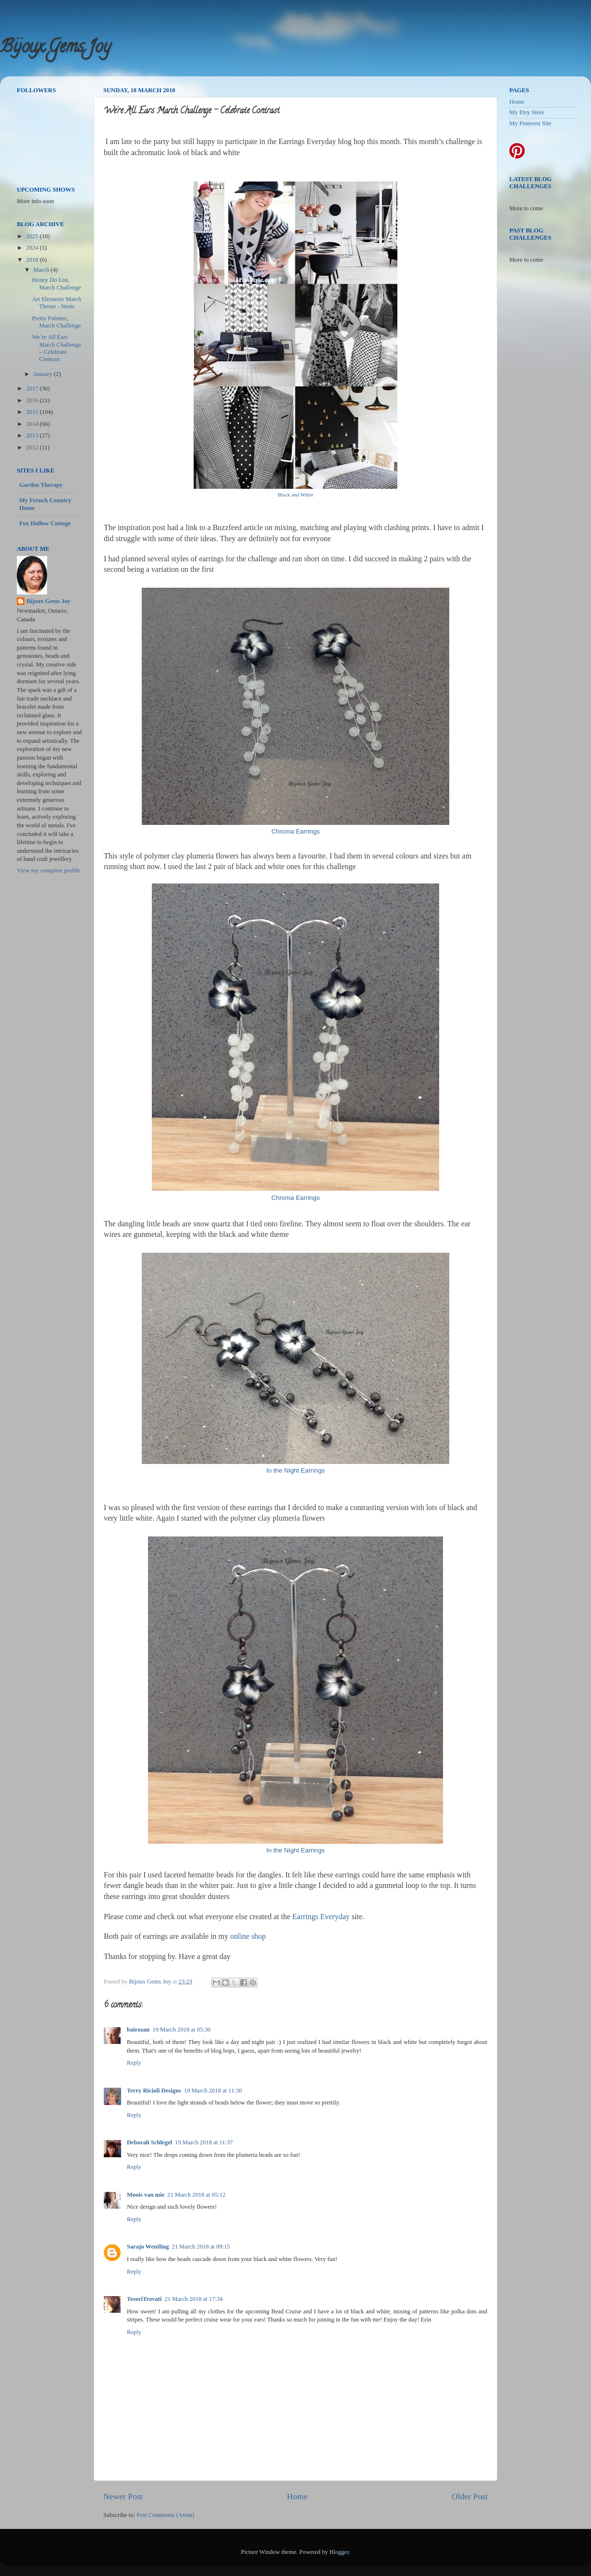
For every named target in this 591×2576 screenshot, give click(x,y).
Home (297, 2496)
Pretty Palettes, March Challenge (56, 322)
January (44, 374)
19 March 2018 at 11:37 (204, 2142)
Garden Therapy (40, 485)
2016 (32, 400)
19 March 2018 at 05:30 (181, 2029)
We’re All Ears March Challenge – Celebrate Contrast (56, 348)
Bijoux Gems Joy (55, 48)
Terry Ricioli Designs (154, 2090)
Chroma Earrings (295, 831)
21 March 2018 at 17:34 (194, 2299)
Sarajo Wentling (148, 2246)
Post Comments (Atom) (165, 2515)
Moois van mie (145, 2194)
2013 (32, 435)
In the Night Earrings (295, 1470)
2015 (32, 412)
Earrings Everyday (321, 1916)
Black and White (295, 494)
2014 (32, 424)
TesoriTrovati (144, 2299)
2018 (32, 259)
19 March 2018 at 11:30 (213, 2090)
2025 (32, 236)
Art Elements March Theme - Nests (56, 303)
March (42, 269)
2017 (32, 388)
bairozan (138, 2029)
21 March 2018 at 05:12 (196, 2194)
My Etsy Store (526, 112)
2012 (32, 447)
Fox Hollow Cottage (45, 523)
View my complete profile (48, 870)
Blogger (339, 2552)
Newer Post (123, 2496)
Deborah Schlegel (149, 2142)
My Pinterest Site (530, 123)
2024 (32, 247)
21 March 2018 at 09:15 (201, 2246)
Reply (134, 2062)
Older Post (470, 2496)
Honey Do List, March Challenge (56, 283)
